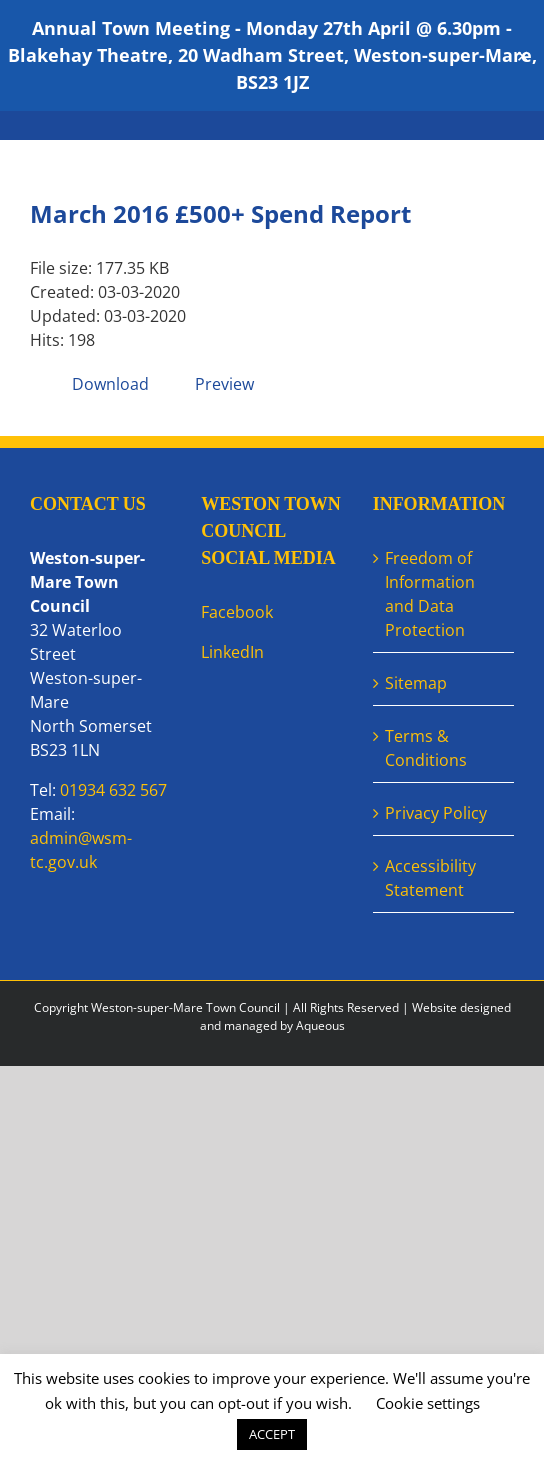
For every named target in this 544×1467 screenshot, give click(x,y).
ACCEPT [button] (272, 1434)
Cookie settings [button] (428, 1403)
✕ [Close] (522, 55)
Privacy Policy (436, 813)
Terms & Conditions (426, 748)
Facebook (237, 612)
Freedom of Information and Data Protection (430, 594)
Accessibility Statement (430, 878)
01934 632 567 (113, 790)
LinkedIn (232, 652)
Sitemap (416, 683)
